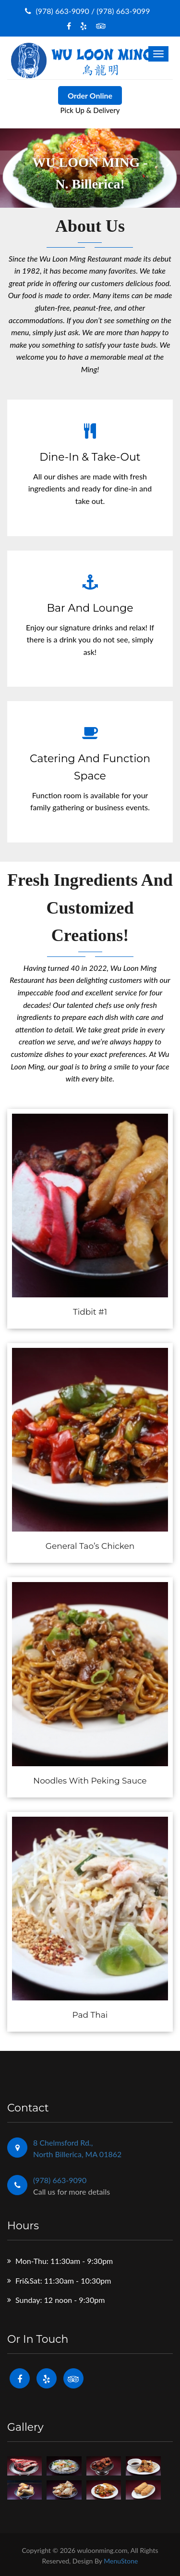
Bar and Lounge (90, 608)
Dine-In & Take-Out (90, 457)
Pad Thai (90, 2015)
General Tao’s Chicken (90, 1546)
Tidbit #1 (90, 1312)
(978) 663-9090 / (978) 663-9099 (87, 10)
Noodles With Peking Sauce (89, 1780)
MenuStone (121, 2561)
